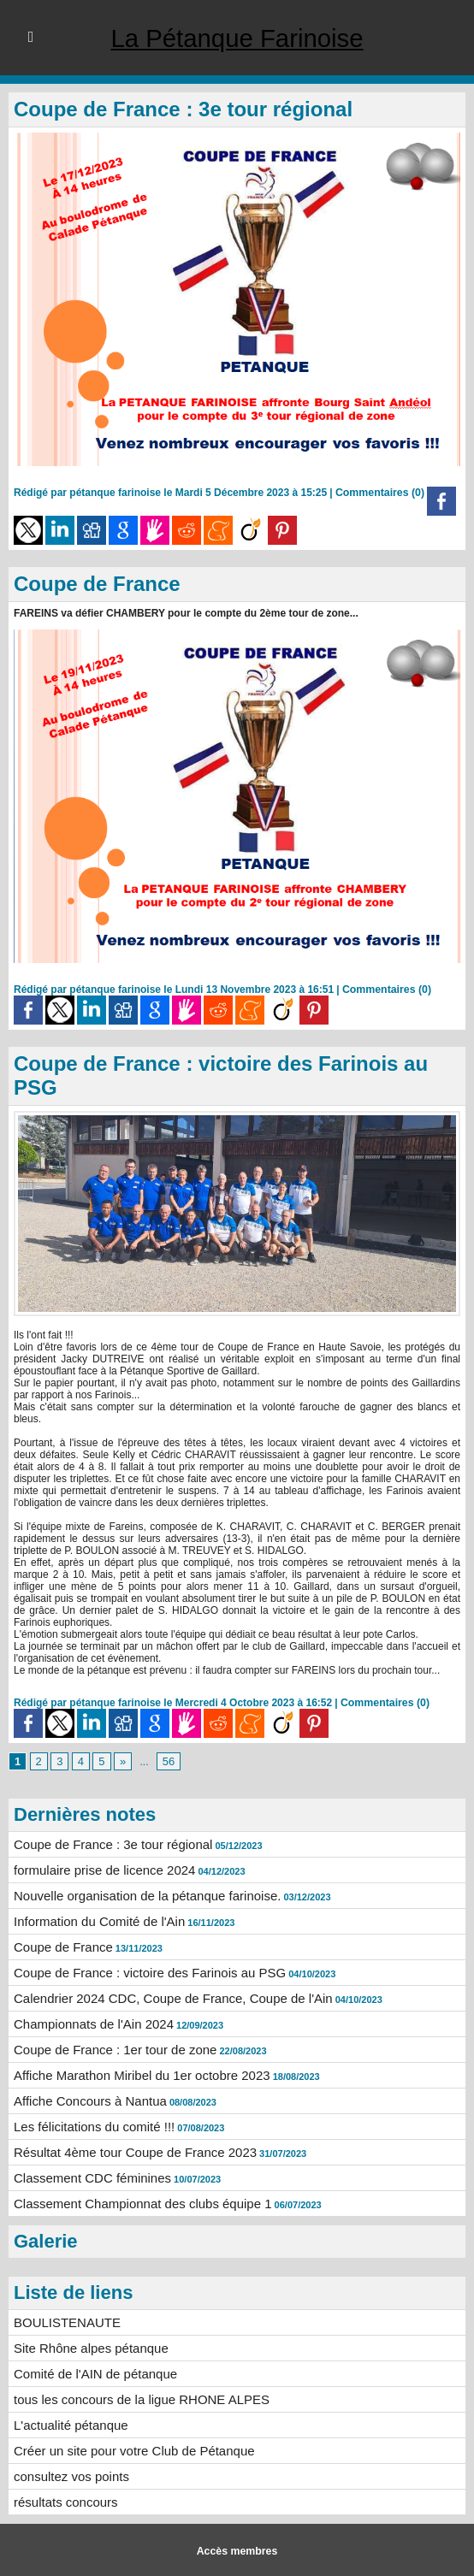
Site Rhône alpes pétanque (86, 2351)
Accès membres (237, 2549)
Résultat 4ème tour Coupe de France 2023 (127, 2158)
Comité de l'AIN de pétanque (90, 2376)
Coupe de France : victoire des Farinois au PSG (141, 1985)
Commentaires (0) (380, 493)
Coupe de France (97, 583)
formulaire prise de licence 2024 (98, 1886)
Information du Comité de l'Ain (94, 1935)
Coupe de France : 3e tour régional (183, 109)
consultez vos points (67, 2475)
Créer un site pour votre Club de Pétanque (126, 2450)
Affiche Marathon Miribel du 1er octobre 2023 (133, 2084)
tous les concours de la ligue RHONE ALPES (133, 2401)
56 (165, 1779)
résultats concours (62, 2500)
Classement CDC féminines (87, 2183)
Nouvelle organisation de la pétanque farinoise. (139, 1910)
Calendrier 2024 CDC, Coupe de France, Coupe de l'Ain (162, 2010)
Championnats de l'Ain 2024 (88, 2034)
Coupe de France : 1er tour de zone (109, 2059)
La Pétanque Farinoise (237, 37)
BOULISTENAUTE (64, 2326)
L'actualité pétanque (67, 2425)
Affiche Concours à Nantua (85, 2109)
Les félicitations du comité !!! (89, 2134)
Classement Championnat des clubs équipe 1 (134, 2208)
